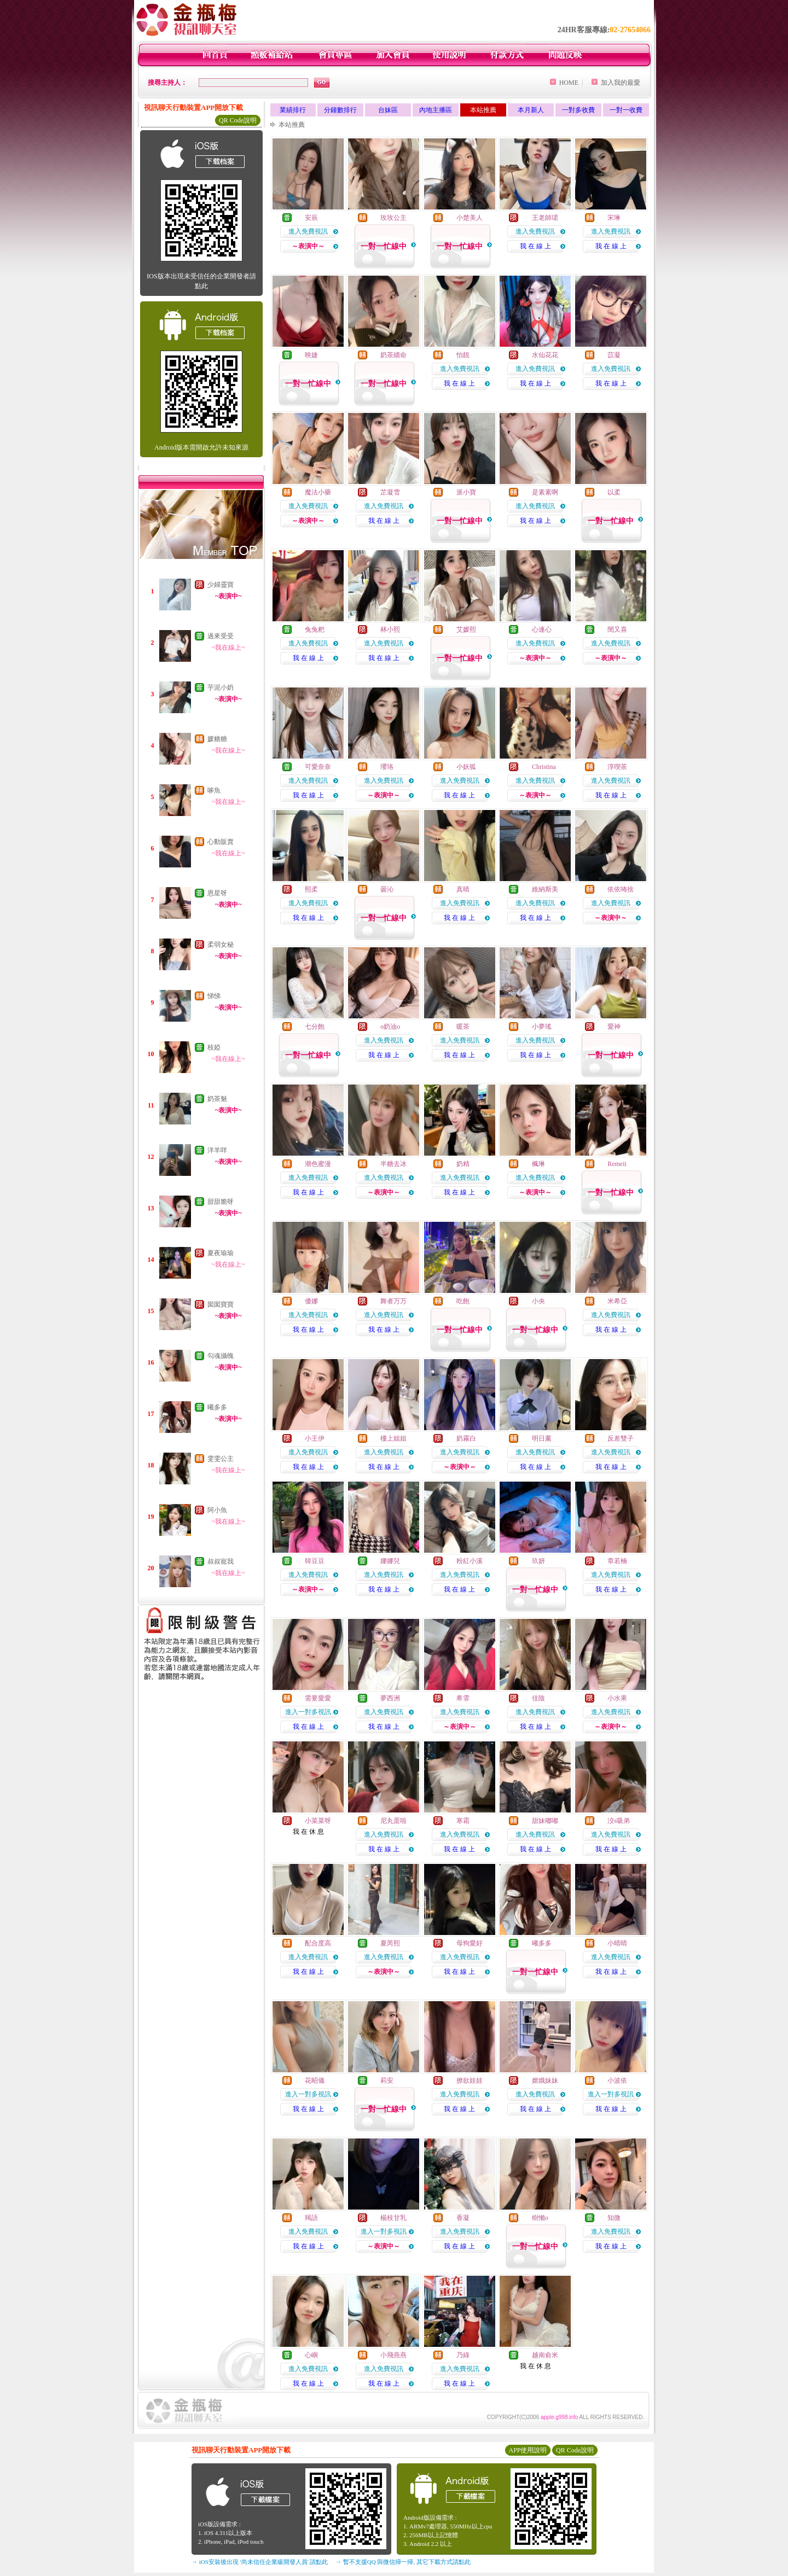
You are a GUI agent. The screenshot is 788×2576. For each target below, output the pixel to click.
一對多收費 (578, 110)
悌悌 (214, 996)
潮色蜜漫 (318, 1164)
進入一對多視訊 (308, 1712)
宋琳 (614, 218)
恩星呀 (217, 893)
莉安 (386, 2080)
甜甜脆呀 (220, 1201)
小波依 (617, 2080)
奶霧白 (466, 1438)
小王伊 (315, 1438)
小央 (538, 1301)
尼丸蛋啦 (393, 1821)
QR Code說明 (238, 120)
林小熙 (390, 629)
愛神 (614, 1026)
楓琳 (538, 1164)
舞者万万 (393, 1301)
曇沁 (386, 889)
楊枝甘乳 (393, 2218)
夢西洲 (390, 1698)
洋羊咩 (217, 1150)
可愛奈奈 (318, 767)
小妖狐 (466, 767)
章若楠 (617, 1561)
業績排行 (293, 110)
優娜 (311, 1301)
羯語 (311, 2218)
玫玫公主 (393, 218)
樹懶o (540, 2218)
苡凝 (614, 355)
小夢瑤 (542, 1026)
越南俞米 (545, 2355)
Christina (544, 767)
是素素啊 (545, 492)
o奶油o (390, 1026)
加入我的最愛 (620, 82)
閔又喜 (617, 629)
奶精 (463, 1164)
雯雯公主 (220, 1458)
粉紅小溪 (469, 1561)
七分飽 (315, 1026)
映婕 (311, 355)
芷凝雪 (390, 492)
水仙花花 (545, 355)
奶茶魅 (217, 1099)
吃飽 (463, 1301)
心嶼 (311, 2355)
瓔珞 (386, 767)
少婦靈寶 (220, 584)
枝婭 (214, 1047)
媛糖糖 (217, 739)
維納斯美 (545, 889)
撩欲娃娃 (469, 2080)
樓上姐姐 (393, 1438)
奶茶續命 (393, 355)
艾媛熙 (466, 629)
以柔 (614, 492)
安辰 (311, 218)
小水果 (617, 1698)
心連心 (542, 629)
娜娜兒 (390, 1561)
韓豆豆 (315, 1561)
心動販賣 (220, 842)
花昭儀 (315, 2080)
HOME (568, 82)
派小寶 (466, 492)
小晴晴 (617, 1943)
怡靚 (463, 355)
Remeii (617, 1164)
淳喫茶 (617, 767)
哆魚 (214, 790)
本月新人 (531, 110)
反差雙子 (620, 1438)
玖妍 (538, 1561)
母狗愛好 (469, 1943)
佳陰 (538, 1698)
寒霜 (463, 1821)
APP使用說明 (527, 2450)
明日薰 (542, 1438)
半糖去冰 (393, 1164)
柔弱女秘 (220, 944)
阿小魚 (217, 1510)
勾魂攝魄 (220, 1356)
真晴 (463, 889)
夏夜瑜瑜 (220, 1253)
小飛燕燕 (393, 2355)
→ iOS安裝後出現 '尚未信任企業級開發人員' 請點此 (260, 2561)
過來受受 (220, 636)
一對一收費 (626, 110)
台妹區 (388, 110)
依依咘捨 (620, 889)
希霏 (463, 1698)
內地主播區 (435, 110)
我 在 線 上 (535, 246)
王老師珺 (545, 218)
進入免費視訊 (308, 231)
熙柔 (311, 889)
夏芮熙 (390, 1943)
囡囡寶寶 (220, 1304)
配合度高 (318, 1943)
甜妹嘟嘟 (545, 1821)
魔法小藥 (318, 492)
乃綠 (463, 2355)
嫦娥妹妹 (545, 2080)
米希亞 (617, 1301)
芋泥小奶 (220, 687)
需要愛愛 (318, 1698)
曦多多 (217, 1407)
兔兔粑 (315, 629)
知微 (614, 2218)
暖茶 (463, 1026)
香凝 (463, 2218)
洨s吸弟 (618, 1821)
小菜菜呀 (318, 1821)
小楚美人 (469, 218)
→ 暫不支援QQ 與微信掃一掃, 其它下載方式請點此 (403, 2561)
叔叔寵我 (220, 1561)
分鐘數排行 (340, 110)
